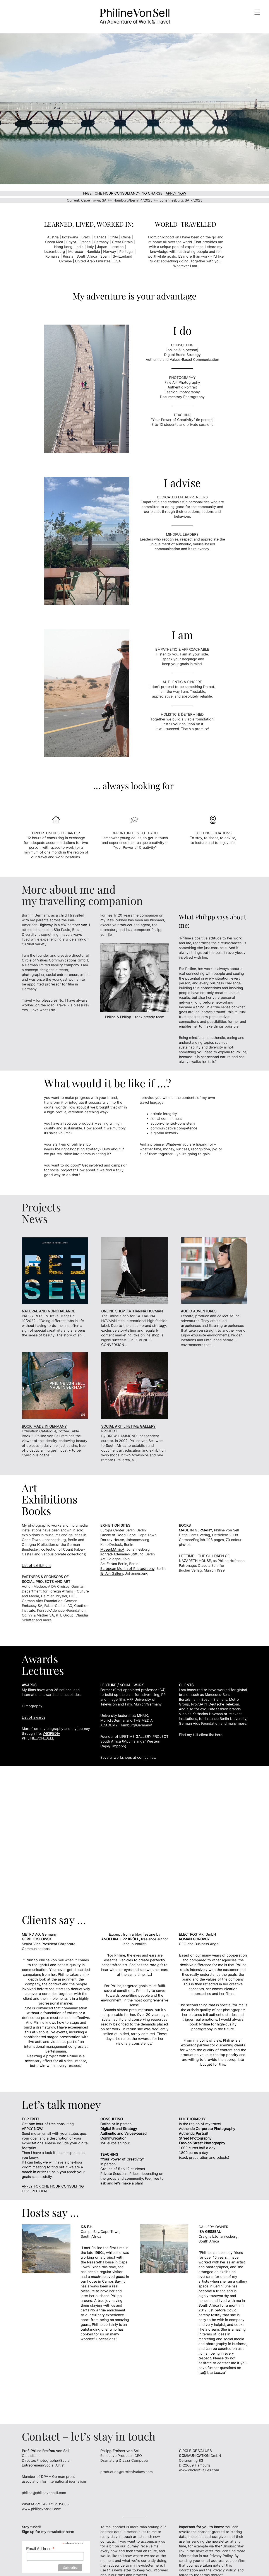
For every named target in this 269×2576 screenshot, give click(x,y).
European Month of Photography (127, 1568)
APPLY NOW (176, 193)
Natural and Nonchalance (48, 1311)
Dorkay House (112, 1540)
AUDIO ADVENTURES (198, 1311)
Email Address (40, 2549)
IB (101, 1573)
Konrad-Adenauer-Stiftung (122, 1554)
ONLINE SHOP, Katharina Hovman (132, 1311)
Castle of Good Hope (118, 1535)
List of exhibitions (36, 1565)
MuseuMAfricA (112, 1549)
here (218, 1735)
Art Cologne (110, 1559)
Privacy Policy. (221, 2556)
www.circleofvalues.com (199, 2470)
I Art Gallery (113, 1573)
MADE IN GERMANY (195, 1530)
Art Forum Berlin (113, 1564)
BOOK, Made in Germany (44, 1426)
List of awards (33, 1717)
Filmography (32, 1706)
